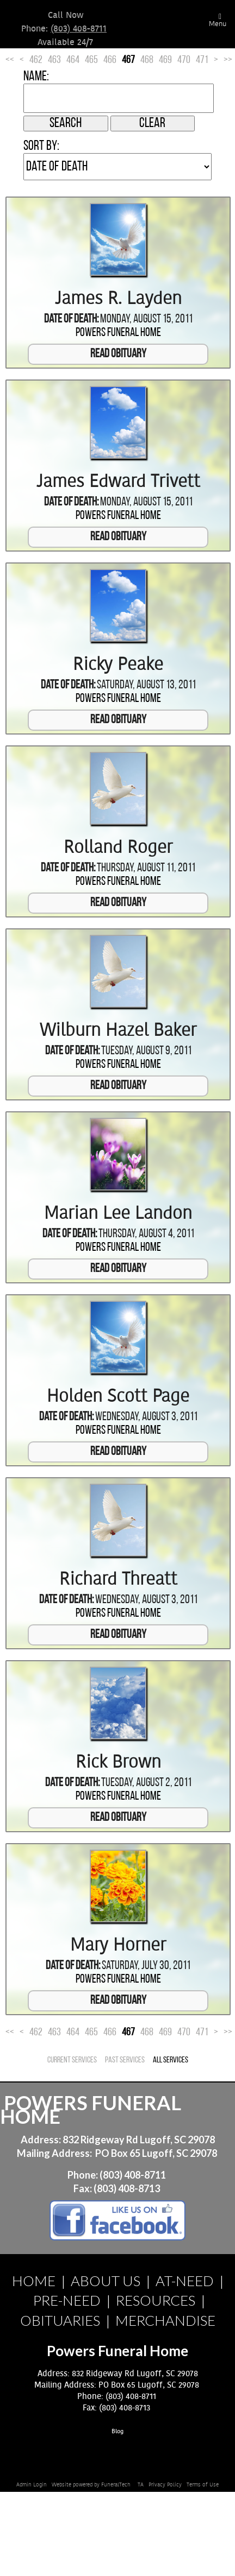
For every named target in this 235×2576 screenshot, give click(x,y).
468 (146, 60)
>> (228, 60)
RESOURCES (155, 2300)
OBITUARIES (60, 2320)
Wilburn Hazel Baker (118, 1030)
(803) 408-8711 (79, 28)
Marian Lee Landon (118, 1213)
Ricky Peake (118, 664)
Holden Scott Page (118, 1396)
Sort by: (41, 146)
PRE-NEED (67, 2300)
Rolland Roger (118, 847)
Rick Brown (118, 1762)
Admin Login (31, 2485)
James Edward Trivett (118, 481)
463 (54, 60)
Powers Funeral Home (118, 333)
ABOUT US (105, 2280)
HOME (33, 2280)
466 (109, 60)
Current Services (72, 2060)
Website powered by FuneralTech (91, 2485)
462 (35, 60)
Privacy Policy (165, 2485)
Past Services (125, 2060)
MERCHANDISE (165, 2320)
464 (72, 60)
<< (9, 60)
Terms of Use (203, 2485)
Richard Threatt (118, 1579)
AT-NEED (185, 2280)
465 (91, 60)
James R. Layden (118, 298)
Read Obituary (118, 354)
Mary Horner (118, 1945)
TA (141, 2485)
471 (202, 60)
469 (165, 60)
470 (183, 60)
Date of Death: (71, 319)
